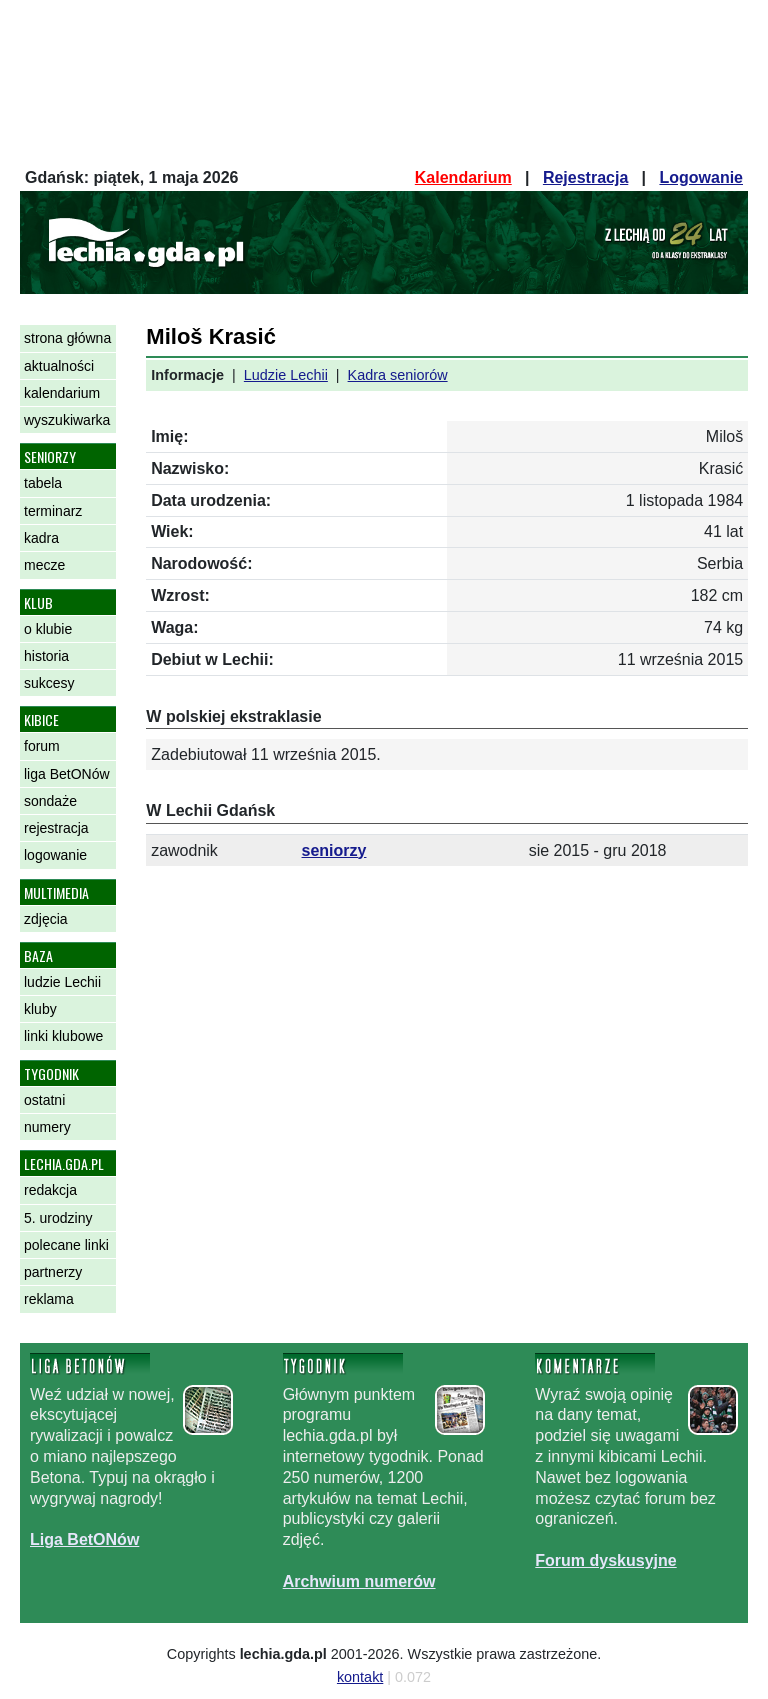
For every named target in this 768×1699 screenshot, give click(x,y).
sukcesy (49, 683)
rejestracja (56, 828)
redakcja (50, 1190)
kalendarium (62, 393)
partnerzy (53, 1272)
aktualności (59, 366)
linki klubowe (63, 1036)
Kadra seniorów (398, 375)
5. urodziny (58, 1218)
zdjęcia (46, 919)
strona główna (67, 338)
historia (46, 656)
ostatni (44, 1100)
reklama (49, 1299)
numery (47, 1127)
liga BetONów (67, 774)
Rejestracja (585, 177)
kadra (41, 538)
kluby (40, 1009)
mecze (44, 565)
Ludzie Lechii (286, 375)
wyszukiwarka (67, 420)
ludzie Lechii (62, 982)
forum (42, 746)
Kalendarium (463, 177)
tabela (43, 483)
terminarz (53, 511)
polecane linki (66, 1245)
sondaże (50, 801)
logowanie (55, 855)
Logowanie (701, 177)
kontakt (360, 1677)
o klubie (48, 629)
